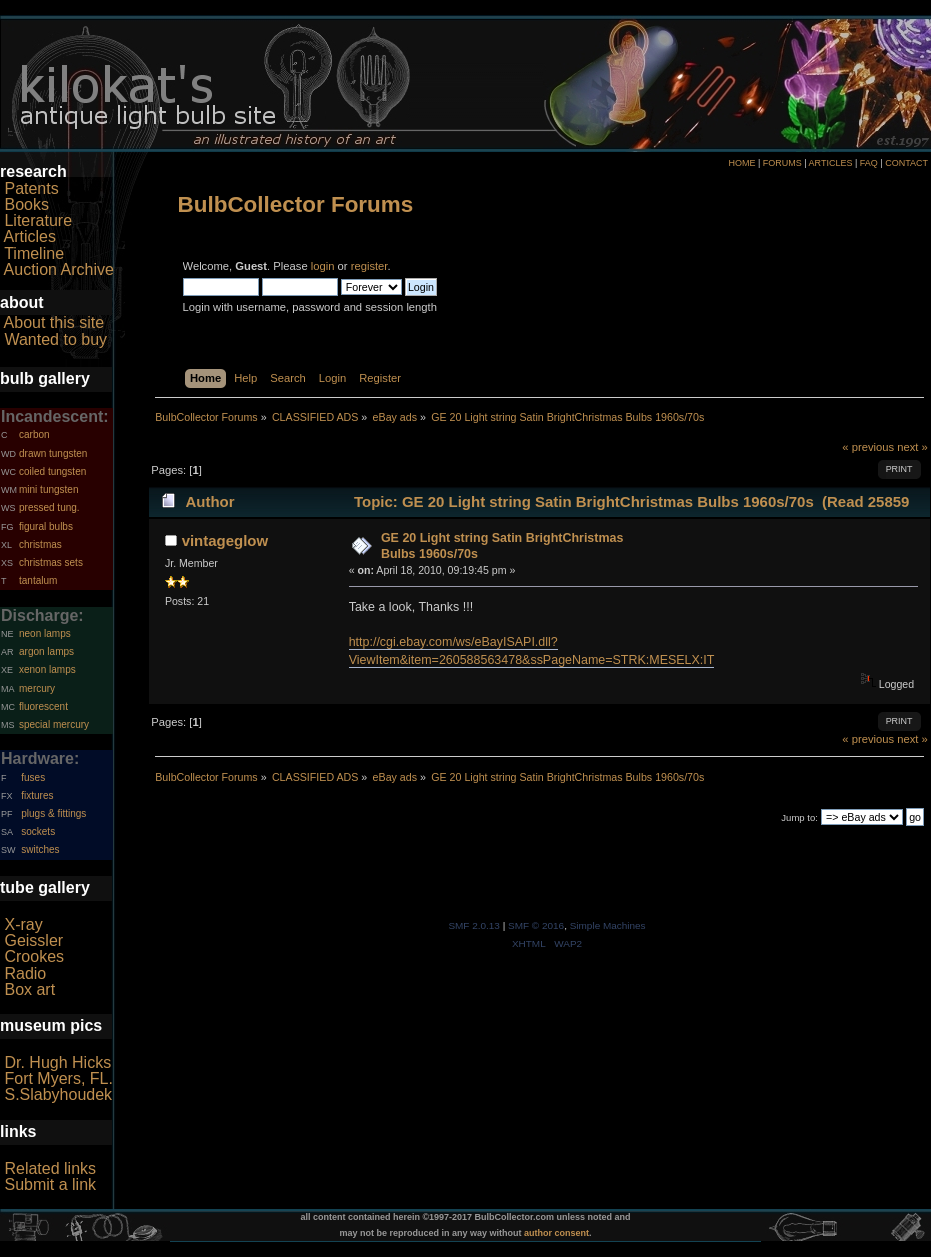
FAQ (869, 163)
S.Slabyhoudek (58, 1094)
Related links (50, 1168)
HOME (741, 163)
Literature (38, 220)
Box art (29, 989)
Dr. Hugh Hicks (57, 1062)
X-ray (23, 924)
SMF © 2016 (536, 925)
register (369, 266)
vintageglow (225, 540)
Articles (30, 236)
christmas (40, 544)
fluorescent (43, 706)
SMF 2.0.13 (474, 925)
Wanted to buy (55, 339)
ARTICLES (831, 163)
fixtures (37, 795)
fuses (33, 777)
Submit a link (50, 1184)
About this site (54, 322)
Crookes (34, 956)
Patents (31, 188)
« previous (868, 447)
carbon (34, 434)
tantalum (38, 580)
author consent (556, 1233)
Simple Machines (608, 925)
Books (26, 204)
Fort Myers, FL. (58, 1078)
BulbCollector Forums (296, 204)
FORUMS (782, 163)
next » (912, 447)
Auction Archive (59, 269)
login (323, 266)
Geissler (33, 940)
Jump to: (799, 817)
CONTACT (906, 163)
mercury (37, 688)
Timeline (34, 253)
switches (40, 849)
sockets (38, 831)
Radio (25, 973)
